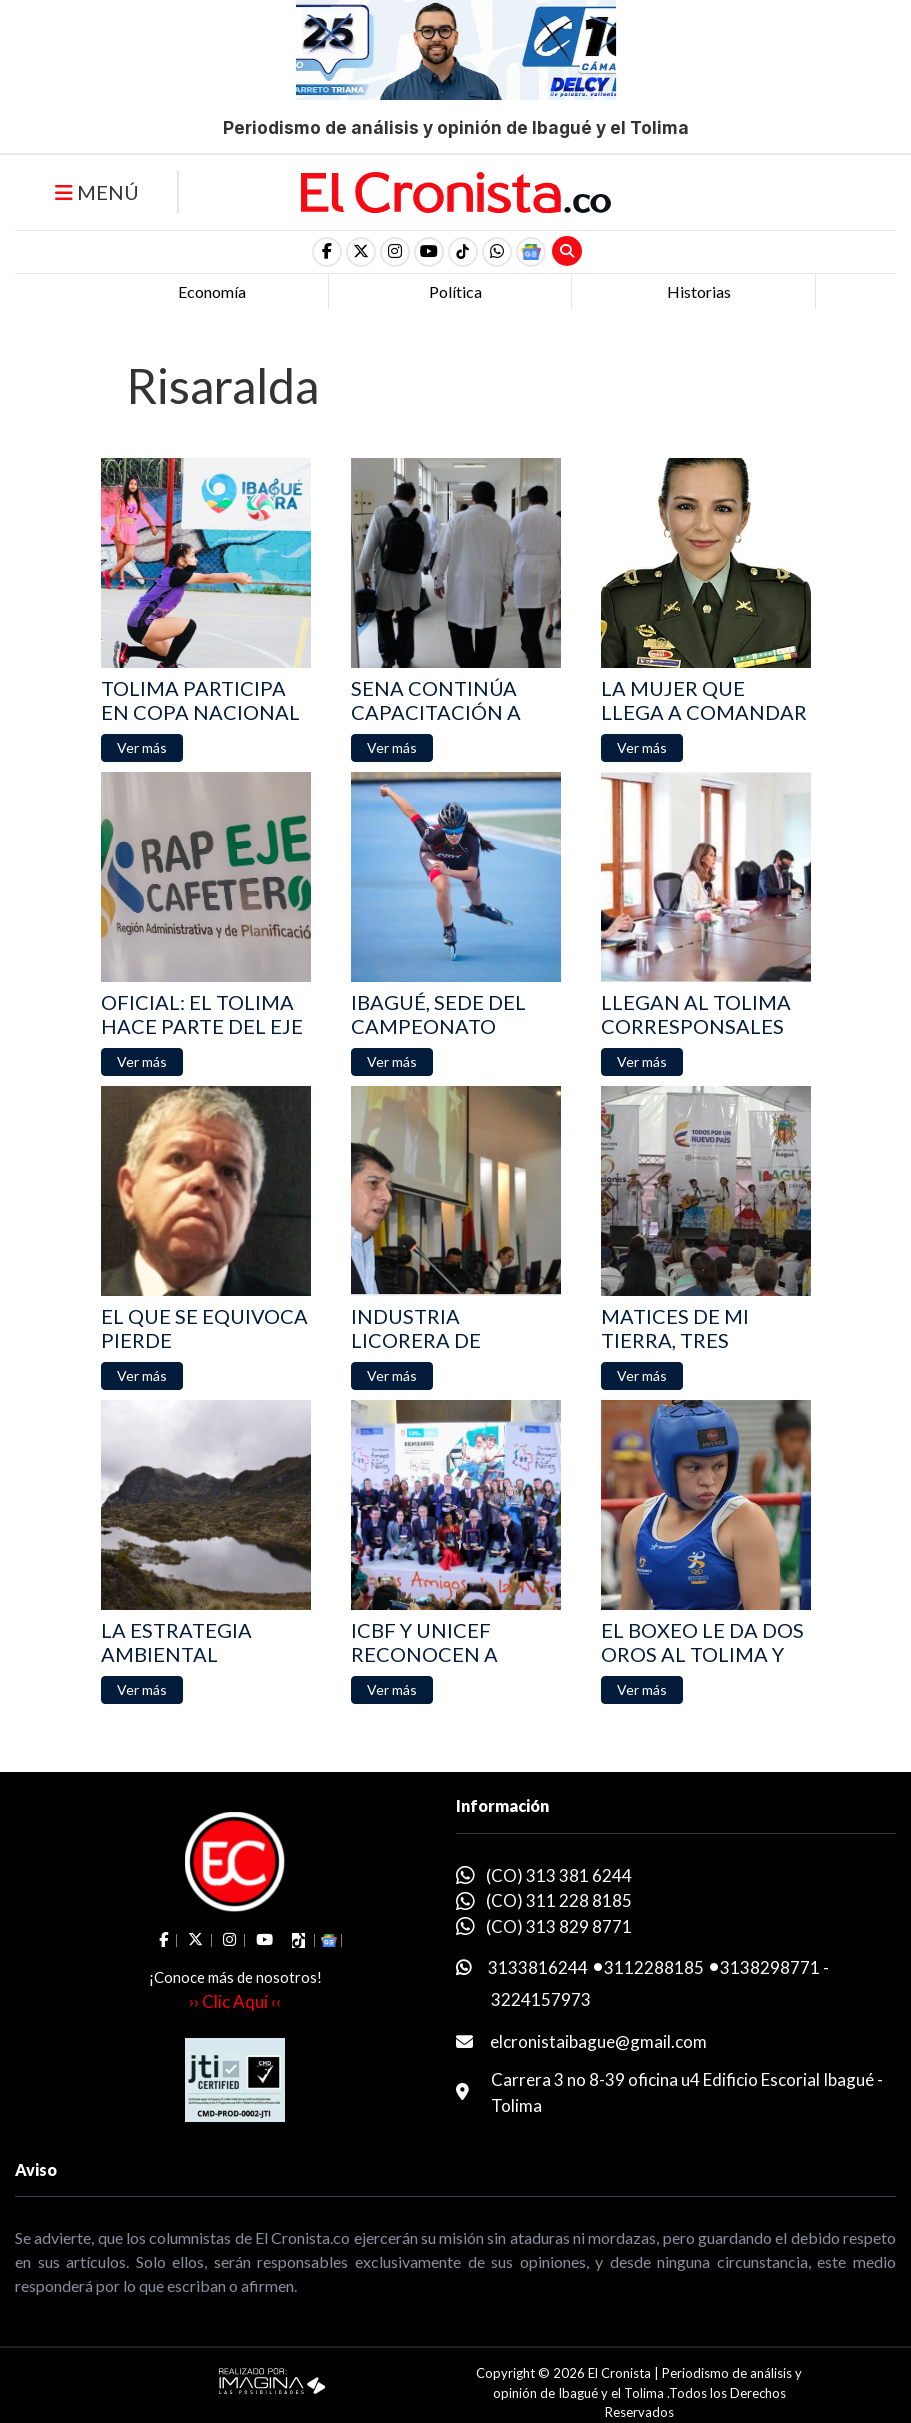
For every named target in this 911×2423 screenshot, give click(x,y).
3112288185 (654, 1967)
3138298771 (770, 1967)
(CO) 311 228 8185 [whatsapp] (559, 1900)
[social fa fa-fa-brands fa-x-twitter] (361, 252)
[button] (497, 252)
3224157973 (541, 1999)
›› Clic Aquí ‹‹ (235, 2001)
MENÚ (97, 192)
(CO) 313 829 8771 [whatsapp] (559, 1926)
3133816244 (538, 1967)
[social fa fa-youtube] (429, 252)
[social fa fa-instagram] (395, 252)
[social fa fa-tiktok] (463, 252)
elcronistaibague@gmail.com (598, 2041)
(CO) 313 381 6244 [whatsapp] (559, 1875)
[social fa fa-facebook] (327, 252)
